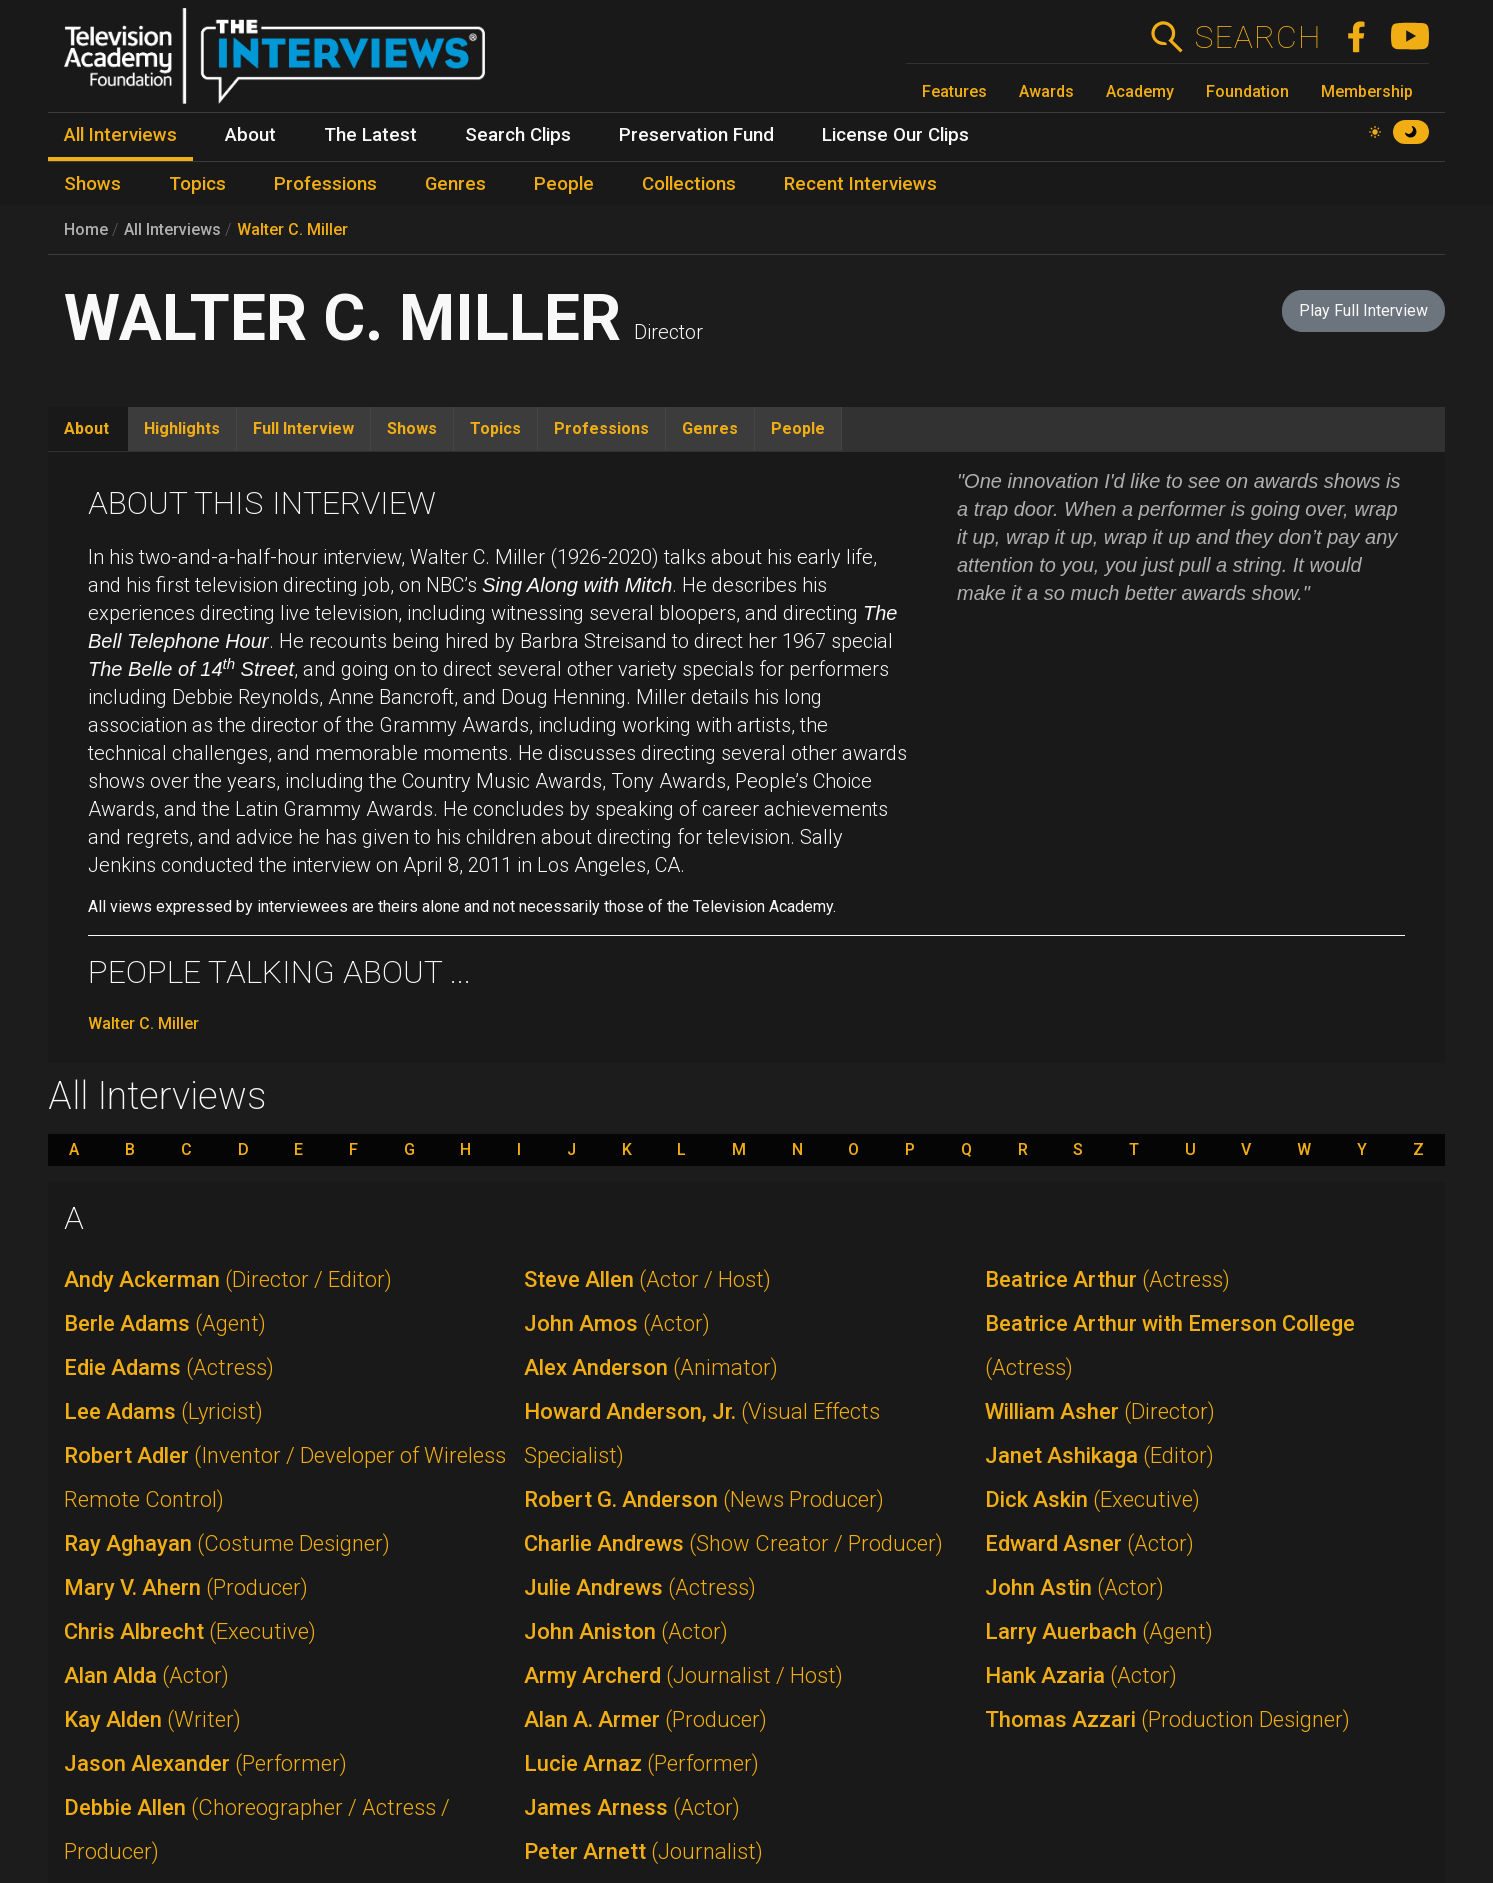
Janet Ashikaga (1099, 1455)
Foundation (1247, 91)
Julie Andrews (640, 1587)
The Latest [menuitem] (370, 135)
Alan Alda (146, 1675)
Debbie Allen (257, 1829)
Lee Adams (163, 1411)
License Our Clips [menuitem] (895, 135)
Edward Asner (1089, 1543)
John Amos (617, 1323)
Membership (1367, 91)
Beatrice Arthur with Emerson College (1170, 1345)
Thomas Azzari (1167, 1719)
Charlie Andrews (733, 1543)
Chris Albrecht (190, 1631)
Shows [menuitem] (92, 184)
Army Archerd (683, 1675)
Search (1257, 37)
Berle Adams (165, 1323)
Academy (1140, 91)
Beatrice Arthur (1107, 1279)
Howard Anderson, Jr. (702, 1433)
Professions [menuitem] (325, 184)
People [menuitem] (564, 184)
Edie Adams (169, 1367)
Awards (1046, 91)
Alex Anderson (651, 1367)
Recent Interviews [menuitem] (860, 184)
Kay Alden (152, 1719)
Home (86, 229)
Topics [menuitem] (197, 184)
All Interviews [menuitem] (120, 135)
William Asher (1100, 1411)
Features (954, 91)
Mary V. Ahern (186, 1587)
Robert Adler (285, 1477)
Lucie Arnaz (641, 1763)
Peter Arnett (643, 1851)
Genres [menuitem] (455, 184)
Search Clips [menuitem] (518, 135)
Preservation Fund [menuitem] (696, 135)
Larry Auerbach (1099, 1631)
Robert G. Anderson (704, 1499)
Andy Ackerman (228, 1279)
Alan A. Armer (645, 1719)
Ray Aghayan (227, 1543)
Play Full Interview (1363, 310)
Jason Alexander (205, 1763)
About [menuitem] (250, 135)
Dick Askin (1092, 1499)
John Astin (1074, 1587)
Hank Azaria (1081, 1675)
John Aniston (626, 1631)
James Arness (632, 1807)
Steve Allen (647, 1279)
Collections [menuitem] (689, 184)
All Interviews (172, 229)
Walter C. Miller (292, 229)
